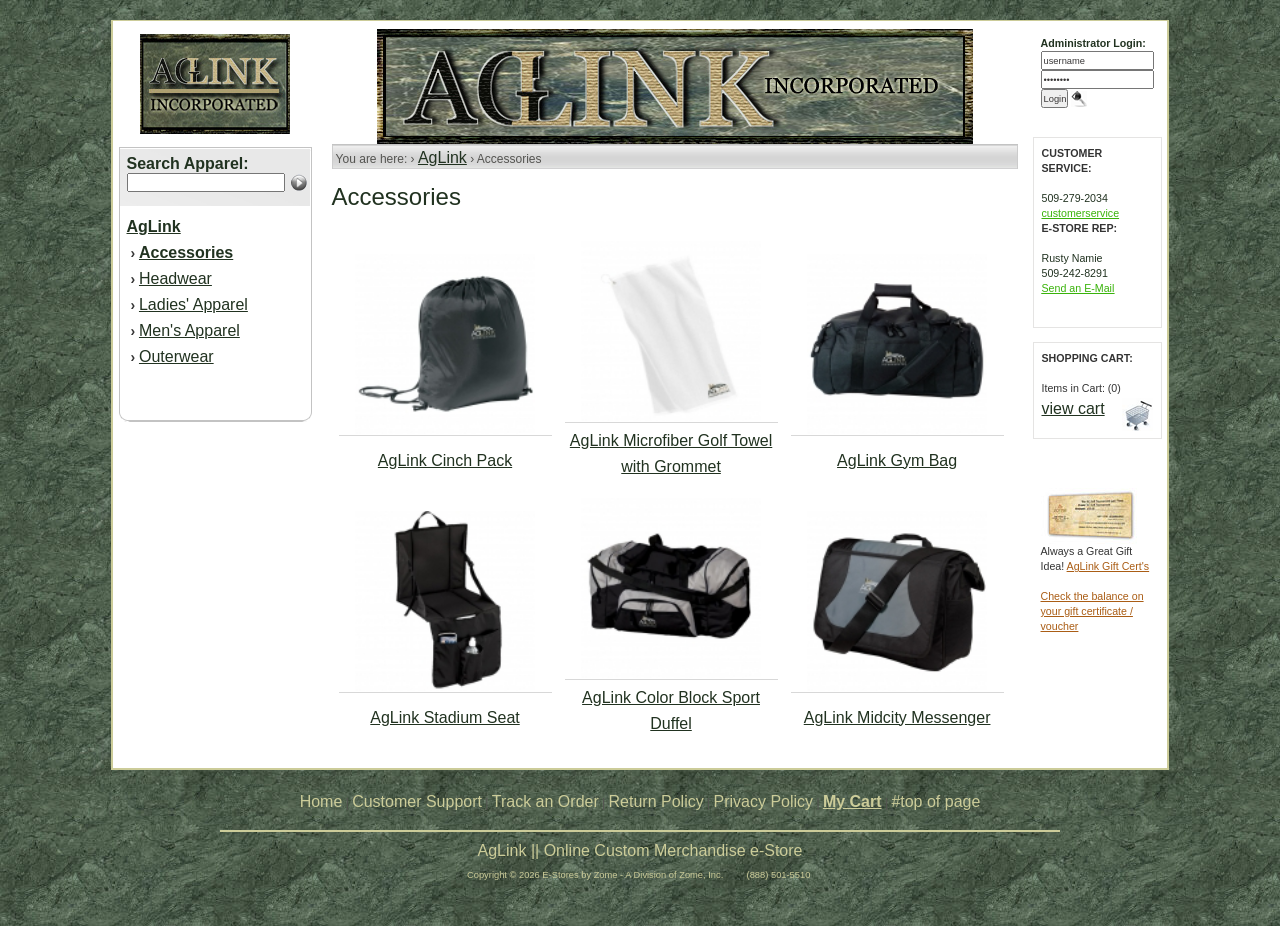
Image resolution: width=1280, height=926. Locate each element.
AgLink (442, 157)
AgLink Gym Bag (897, 460)
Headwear (175, 278)
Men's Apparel (189, 330)
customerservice (1081, 213)
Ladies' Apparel (193, 304)
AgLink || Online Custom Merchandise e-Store (640, 850)
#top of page (935, 801)
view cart (1073, 408)
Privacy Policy (764, 801)
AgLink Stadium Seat (444, 717)
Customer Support (417, 801)
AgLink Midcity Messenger (897, 717)
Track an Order (545, 801)
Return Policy (656, 801)
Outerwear (176, 356)
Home (321, 801)
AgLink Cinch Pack (445, 460)
